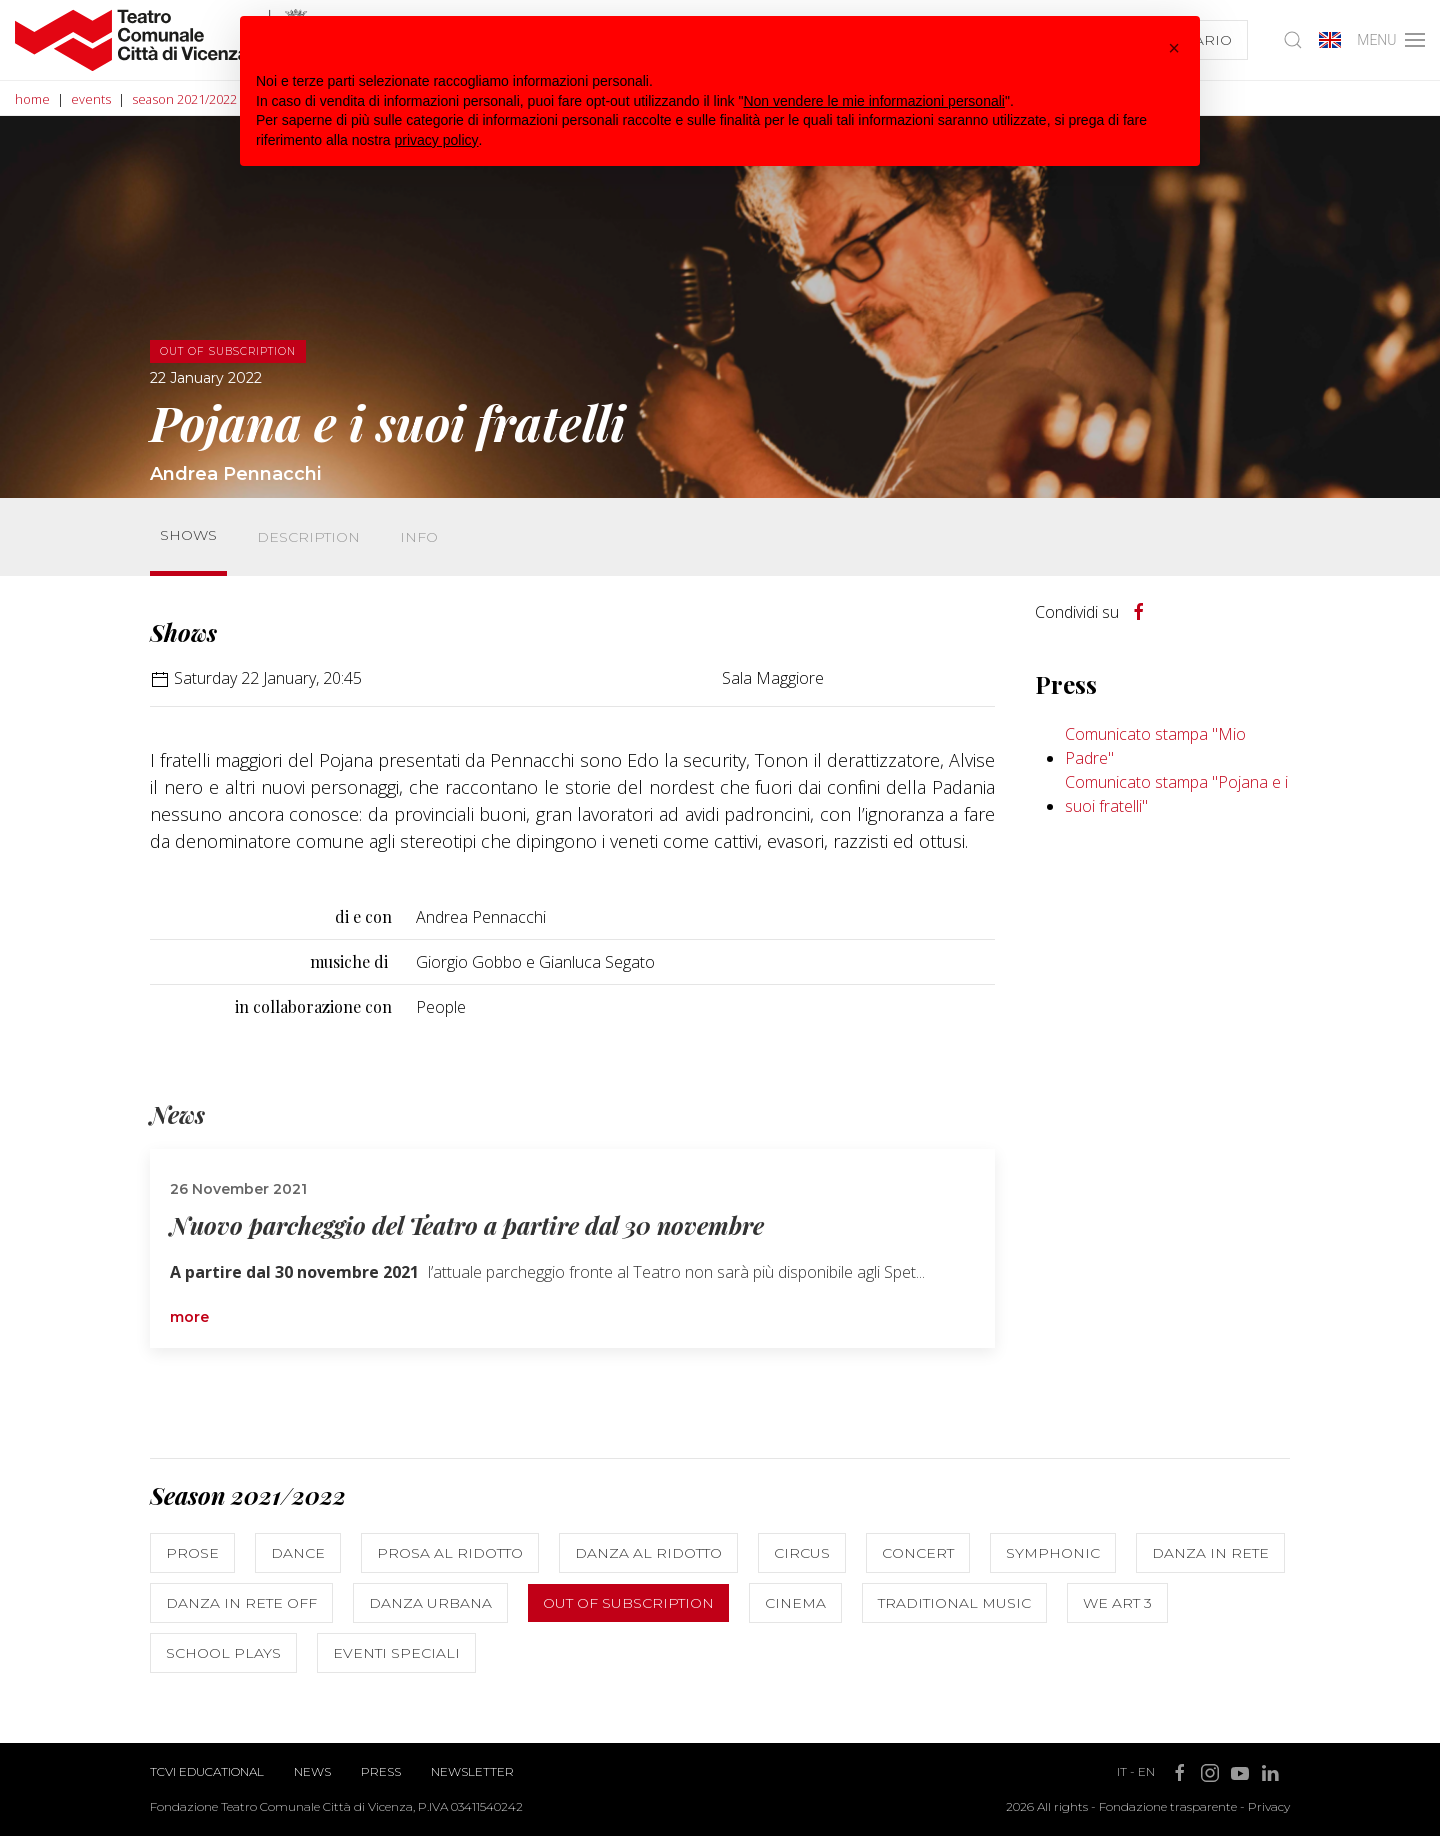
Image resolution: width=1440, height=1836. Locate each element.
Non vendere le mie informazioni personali (873, 101)
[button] (1174, 48)
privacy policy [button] (437, 140)
